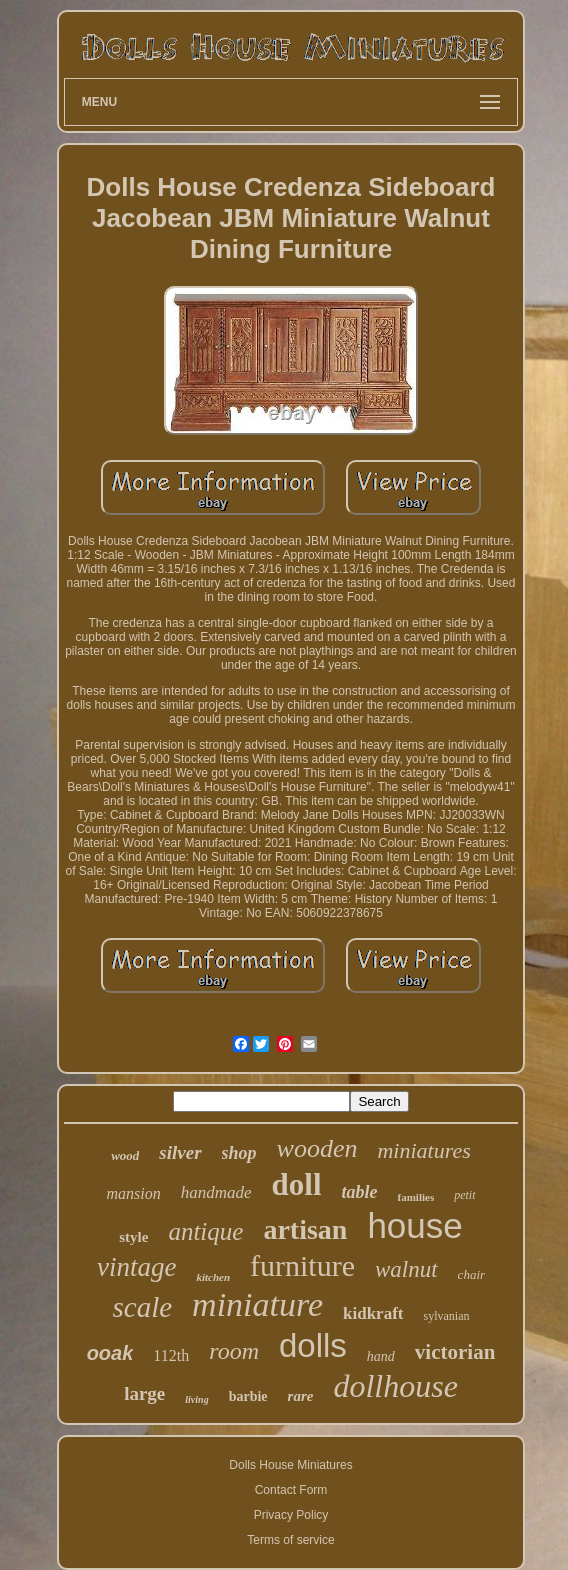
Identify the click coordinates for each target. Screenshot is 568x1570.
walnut (406, 1269)
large (144, 1393)
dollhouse (395, 1386)
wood (125, 1155)
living (196, 1399)
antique (205, 1231)
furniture (302, 1265)
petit (464, 1195)
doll (297, 1184)
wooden (317, 1148)
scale (142, 1307)
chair (471, 1274)
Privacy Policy (291, 1515)
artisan (305, 1229)
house (414, 1225)
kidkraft (373, 1313)
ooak (110, 1353)
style (133, 1237)
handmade (216, 1192)
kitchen (213, 1277)
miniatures (423, 1150)
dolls (313, 1345)
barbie (248, 1396)
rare (301, 1396)
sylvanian (447, 1316)
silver (180, 1152)
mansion (133, 1193)
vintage (136, 1267)
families (416, 1197)
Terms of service (290, 1540)
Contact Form (291, 1490)
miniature (257, 1304)
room (234, 1351)
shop (239, 1153)
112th (171, 1355)
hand (381, 1356)
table (360, 1192)
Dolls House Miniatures (290, 1465)
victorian (455, 1352)
